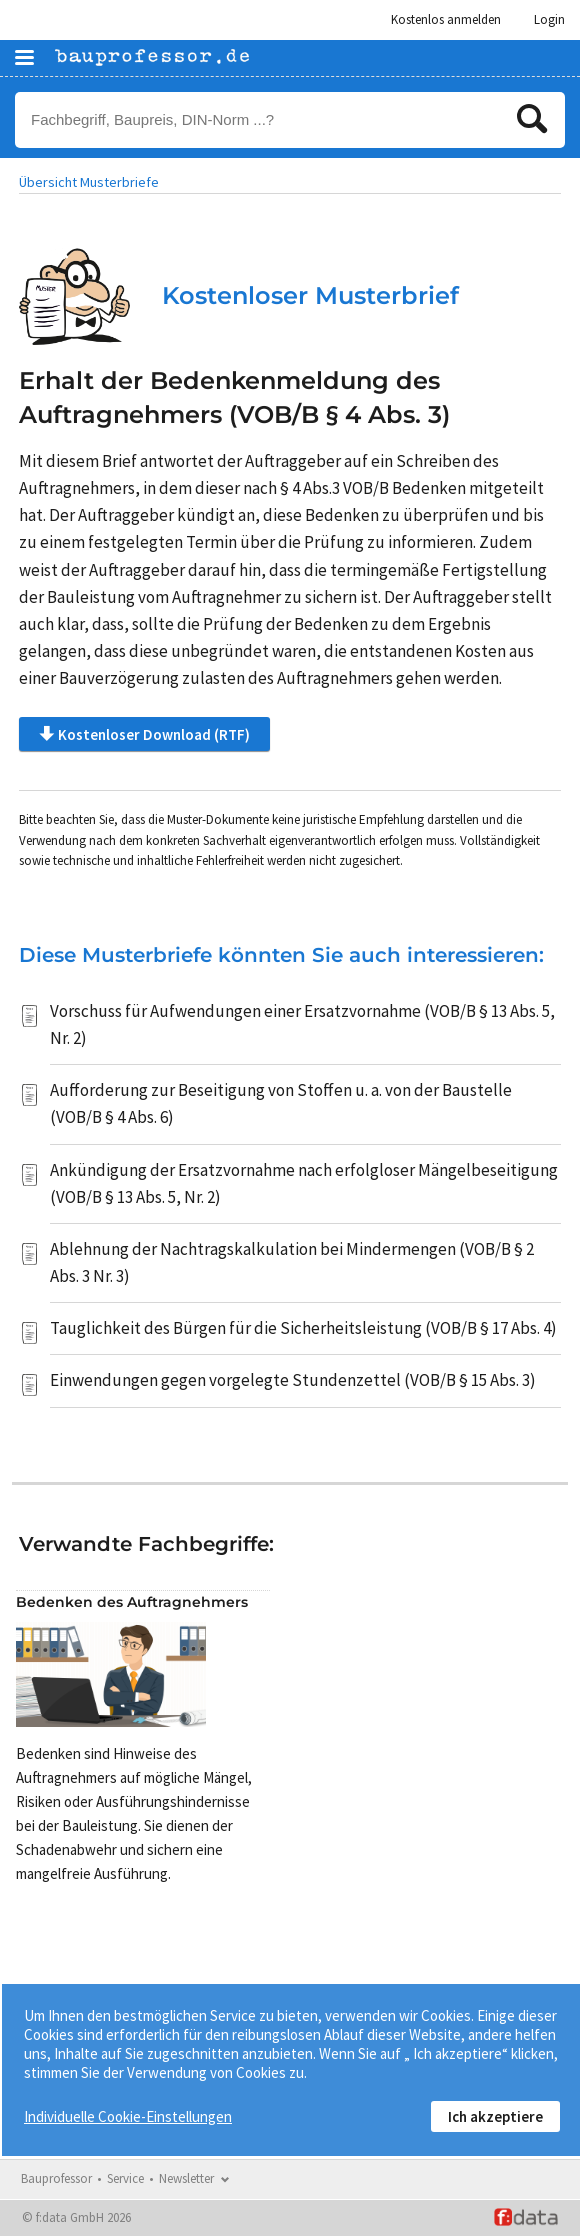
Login (549, 19)
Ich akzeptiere (495, 2116)
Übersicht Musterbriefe (89, 182)
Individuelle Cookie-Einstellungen (128, 2116)
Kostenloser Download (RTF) (144, 734)
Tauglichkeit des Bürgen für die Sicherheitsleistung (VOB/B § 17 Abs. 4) (303, 1328)
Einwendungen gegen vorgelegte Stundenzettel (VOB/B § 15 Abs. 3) (293, 1380)
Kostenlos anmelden (446, 19)
